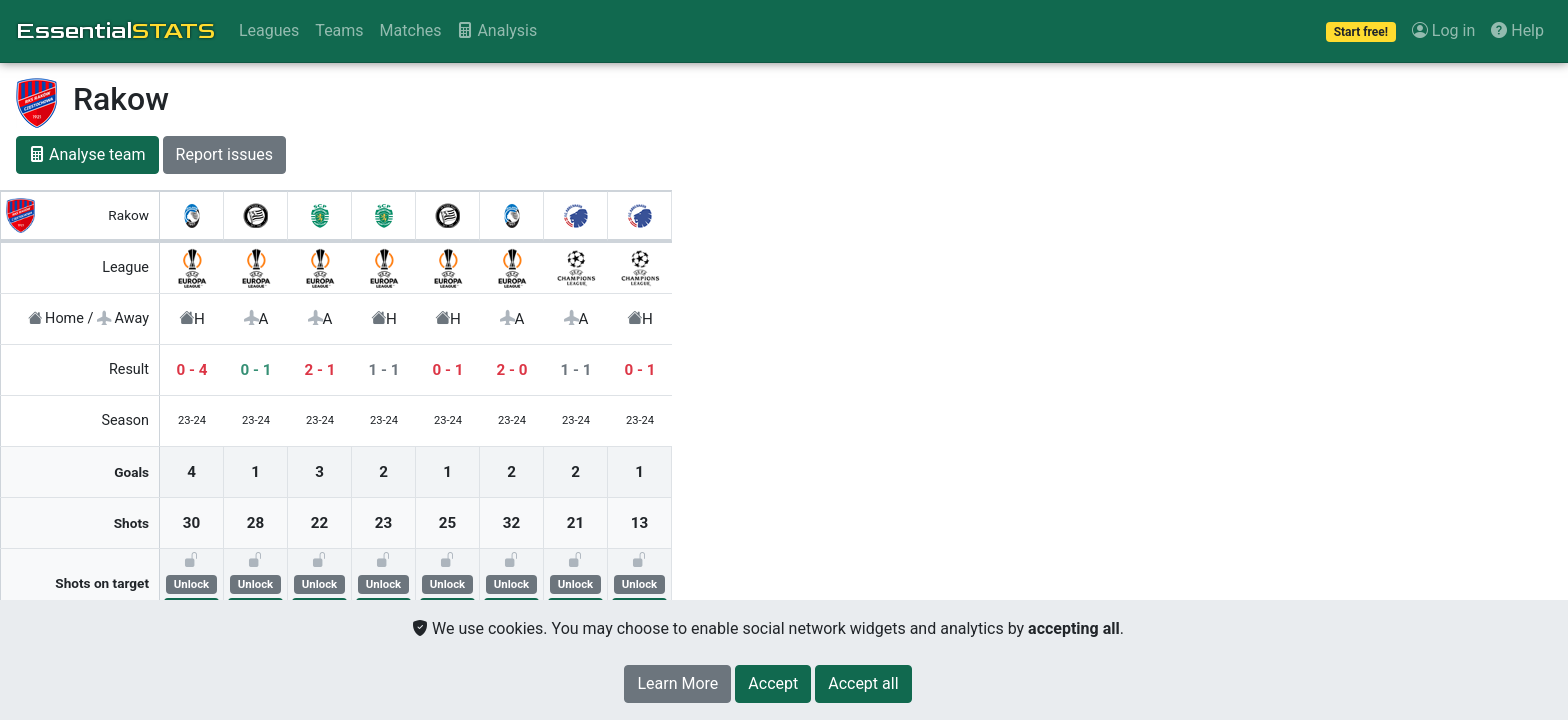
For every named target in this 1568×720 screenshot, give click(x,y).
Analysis (497, 30)
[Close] (773, 684)
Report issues (224, 154)
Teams (339, 30)
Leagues (269, 30)
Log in (1443, 30)
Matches (411, 30)
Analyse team (87, 154)
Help (1517, 30)
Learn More (677, 683)
